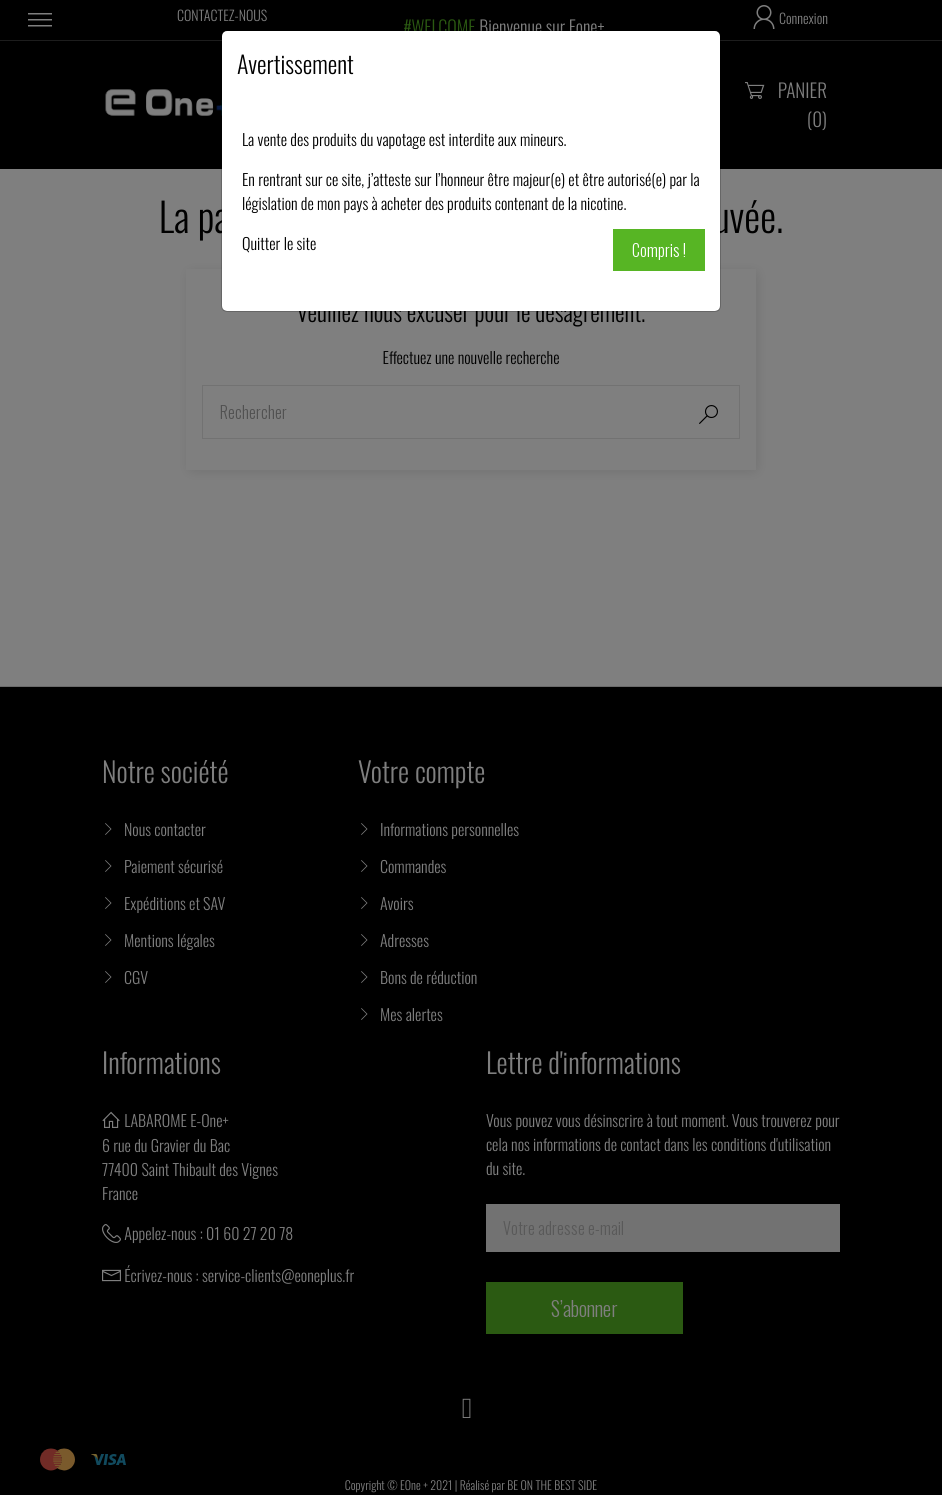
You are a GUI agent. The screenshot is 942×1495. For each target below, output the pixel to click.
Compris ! (659, 250)
